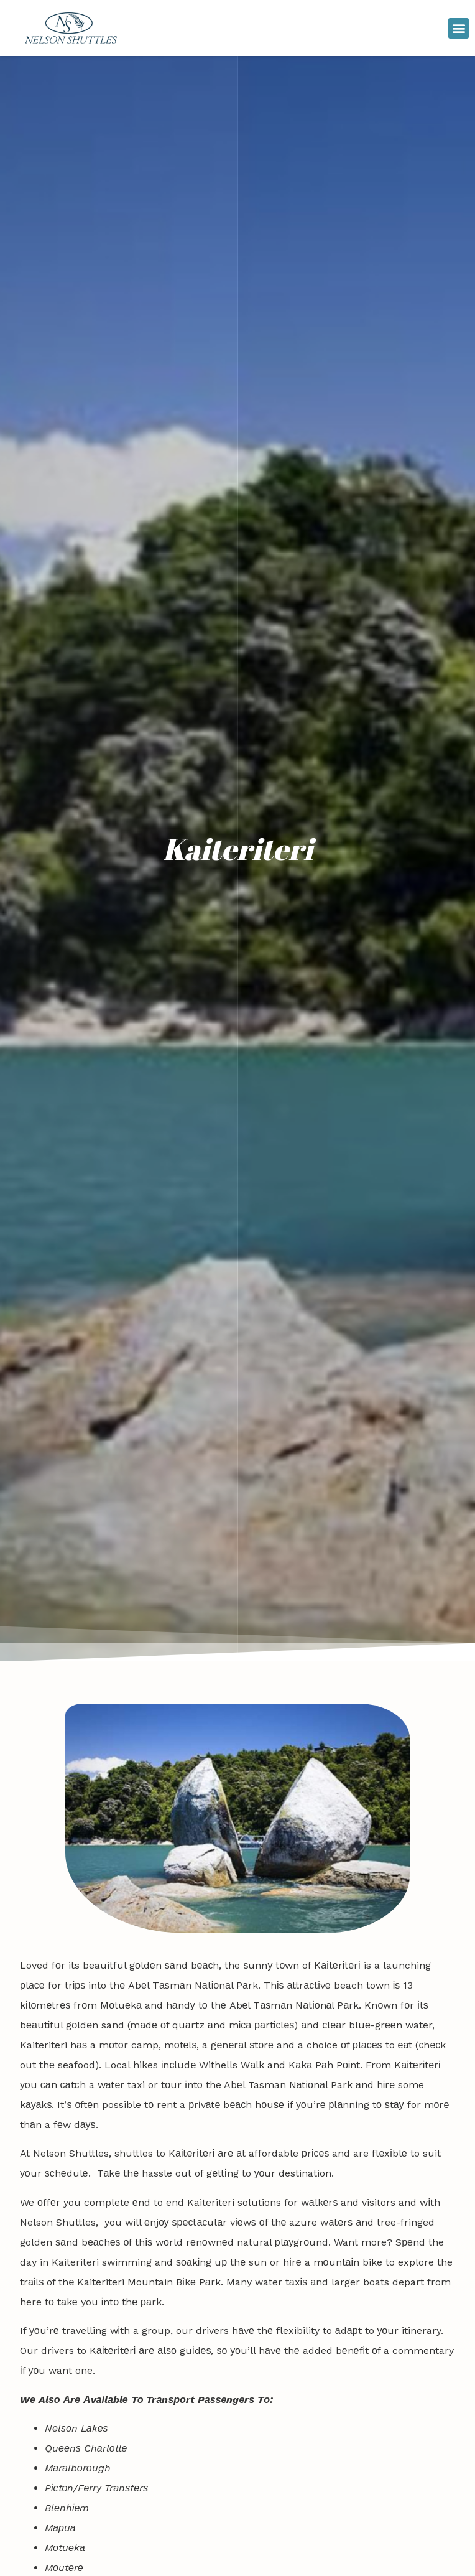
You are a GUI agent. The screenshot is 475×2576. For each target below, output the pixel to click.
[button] (458, 28)
